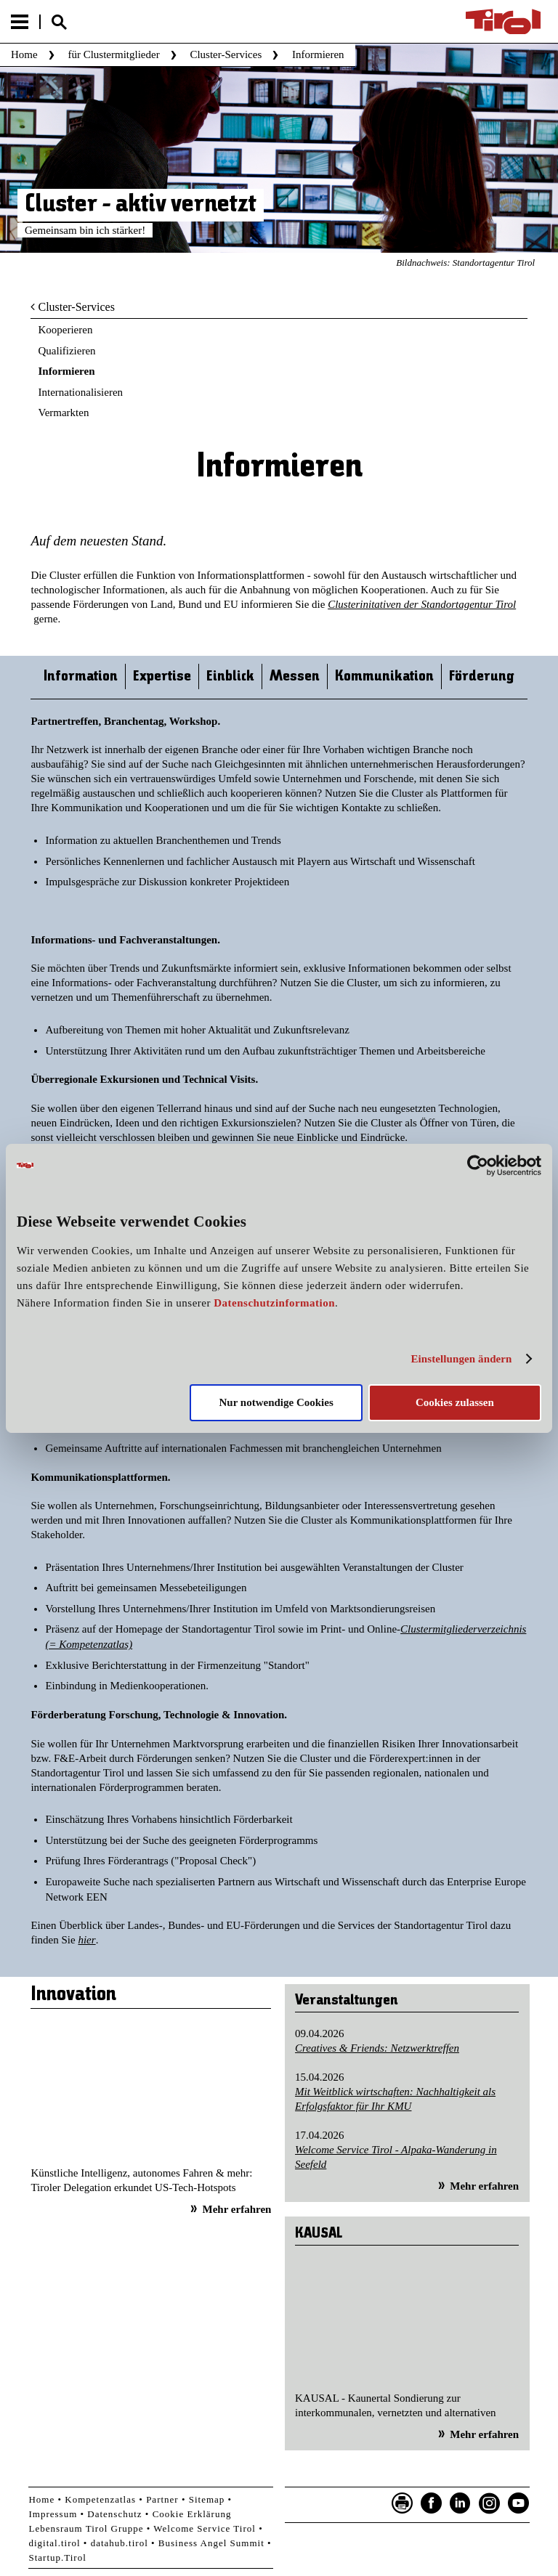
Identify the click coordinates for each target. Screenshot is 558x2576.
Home (24, 54)
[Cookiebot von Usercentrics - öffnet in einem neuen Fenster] (477, 1165)
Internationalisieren (80, 392)
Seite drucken (402, 2503)
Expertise (162, 676)
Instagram (490, 2503)
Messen (295, 676)
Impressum (52, 2513)
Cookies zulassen (455, 1402)
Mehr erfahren (237, 2209)
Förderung (481, 676)
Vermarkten (63, 412)
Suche (59, 22)
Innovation (73, 1995)
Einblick (230, 676)
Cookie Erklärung (192, 2513)
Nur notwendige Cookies (276, 1402)
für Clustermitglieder (113, 54)
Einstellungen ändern (461, 1359)
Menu (19, 22)
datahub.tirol (119, 2543)
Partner (162, 2499)
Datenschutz (114, 2513)
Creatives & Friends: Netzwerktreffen (377, 2048)
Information (81, 676)
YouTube (519, 2503)
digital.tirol (54, 2543)
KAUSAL (318, 2233)
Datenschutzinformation (274, 1303)
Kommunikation (384, 676)
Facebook (431, 2503)
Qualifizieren (66, 351)
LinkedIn (461, 2503)
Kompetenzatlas (100, 2499)
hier (86, 1940)
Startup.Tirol (57, 2557)
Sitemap (207, 2499)
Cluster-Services (226, 54)
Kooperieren (65, 330)
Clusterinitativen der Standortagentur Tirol (422, 604)
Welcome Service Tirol (204, 2528)
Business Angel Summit (211, 2543)
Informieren (66, 371)
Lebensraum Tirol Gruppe (85, 2528)
